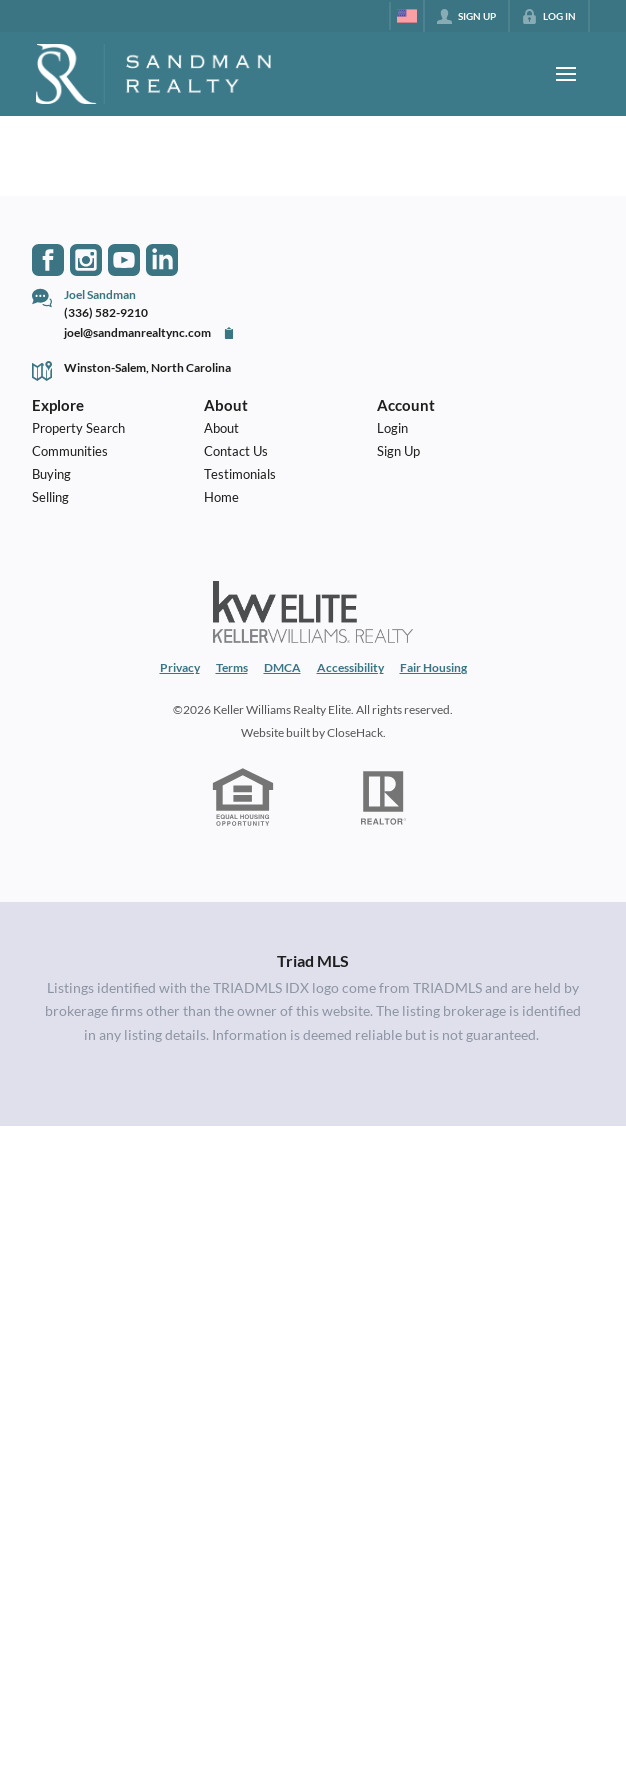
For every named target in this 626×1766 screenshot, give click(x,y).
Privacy (180, 667)
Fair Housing (433, 667)
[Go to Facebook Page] (48, 260)
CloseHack (355, 732)
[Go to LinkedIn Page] (162, 260)
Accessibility (350, 667)
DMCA (282, 667)
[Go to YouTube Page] (124, 260)
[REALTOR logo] (383, 798)
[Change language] (407, 16)
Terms (232, 667)
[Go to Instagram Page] (86, 260)
